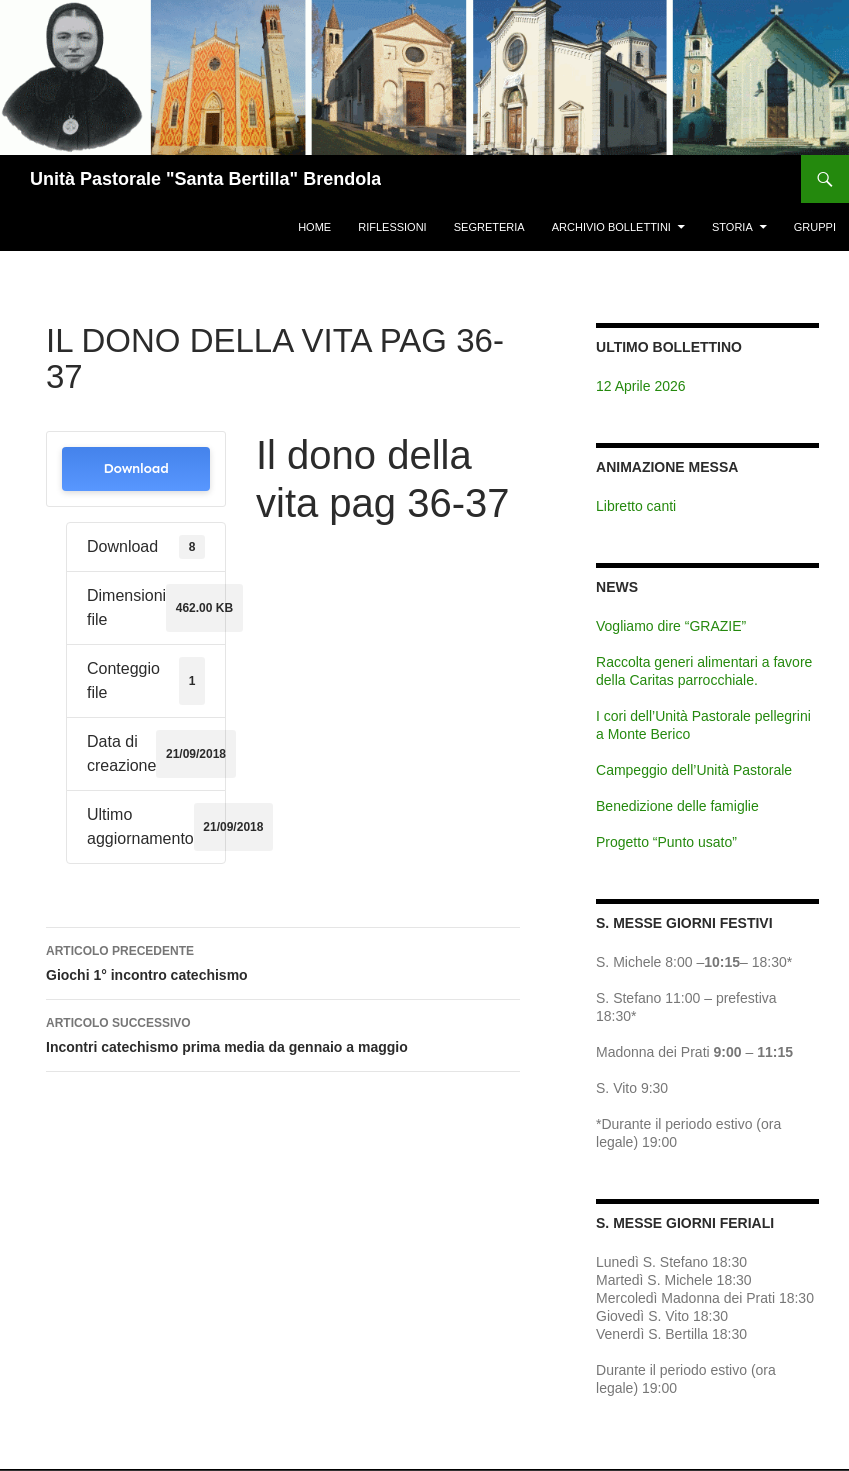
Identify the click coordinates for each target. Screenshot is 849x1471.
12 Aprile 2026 (641, 386)
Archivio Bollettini (611, 227)
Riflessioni (392, 227)
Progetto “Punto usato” (666, 842)
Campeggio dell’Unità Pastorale (694, 770)
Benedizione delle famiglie (677, 806)
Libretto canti (636, 506)
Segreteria (489, 227)
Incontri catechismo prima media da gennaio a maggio (283, 1033)
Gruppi (815, 227)
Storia (732, 227)
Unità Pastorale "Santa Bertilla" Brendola (205, 179)
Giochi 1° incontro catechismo (283, 961)
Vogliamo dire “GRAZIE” (671, 626)
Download (135, 468)
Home (314, 227)
